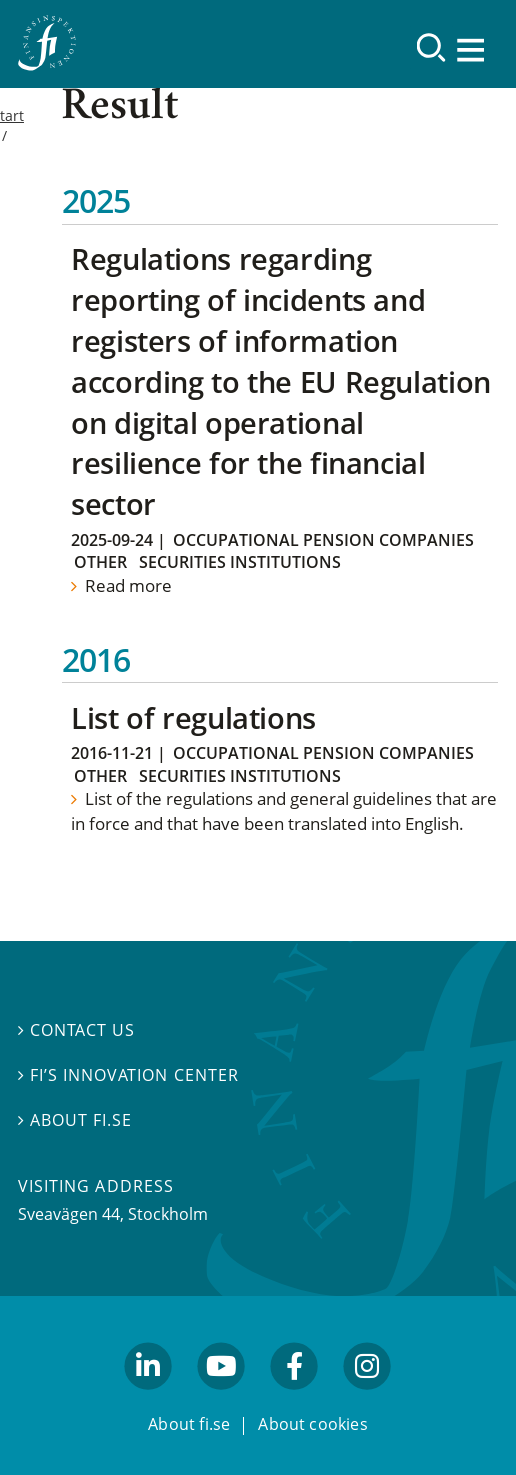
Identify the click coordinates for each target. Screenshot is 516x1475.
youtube (221, 1399)
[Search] (431, 47)
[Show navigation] (472, 49)
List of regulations (193, 717)
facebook (295, 1399)
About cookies (313, 1424)
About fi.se (75, 1120)
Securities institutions (240, 562)
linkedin (148, 1399)
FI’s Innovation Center (128, 1075)
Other (100, 562)
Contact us (76, 1029)
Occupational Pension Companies (323, 540)
